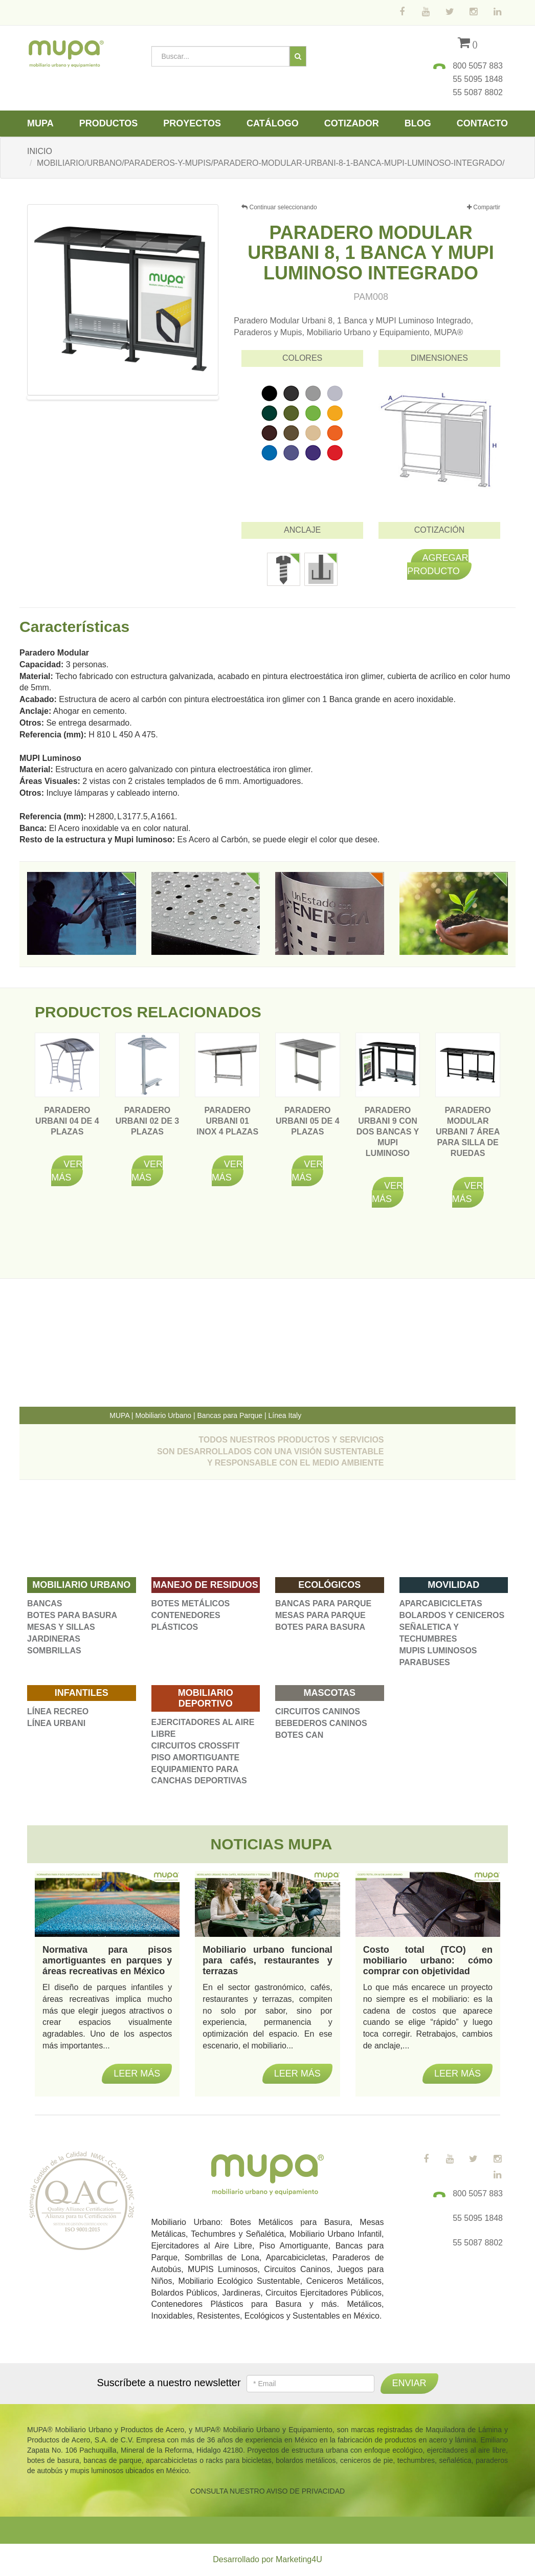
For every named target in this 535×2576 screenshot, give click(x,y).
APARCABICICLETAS (440, 1603)
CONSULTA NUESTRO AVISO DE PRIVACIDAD (267, 2491)
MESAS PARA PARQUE (320, 1615)
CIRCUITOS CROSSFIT (195, 1745)
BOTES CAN (299, 1735)
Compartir (483, 207)
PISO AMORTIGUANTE (195, 1757)
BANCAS (44, 1603)
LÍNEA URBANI (56, 1723)
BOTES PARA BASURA (72, 1615)
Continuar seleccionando (279, 207)
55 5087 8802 (478, 92)
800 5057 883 (478, 65)
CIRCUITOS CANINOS (317, 1711)
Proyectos (192, 123)
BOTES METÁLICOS (190, 1603)
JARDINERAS (53, 1638)
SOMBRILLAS (54, 1650)
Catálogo (273, 123)
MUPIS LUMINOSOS (438, 1650)
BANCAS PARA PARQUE (323, 1603)
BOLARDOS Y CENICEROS (452, 1615)
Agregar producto (437, 564)
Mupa (40, 123)
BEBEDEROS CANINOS (321, 1723)
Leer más (137, 2073)
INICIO (39, 151)
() (468, 44)
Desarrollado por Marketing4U (267, 2559)
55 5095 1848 (478, 79)
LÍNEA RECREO (57, 1711)
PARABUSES (424, 1662)
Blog (418, 123)
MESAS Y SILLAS (61, 1627)
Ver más (66, 1171)
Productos (108, 123)
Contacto (482, 123)
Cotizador (351, 123)
